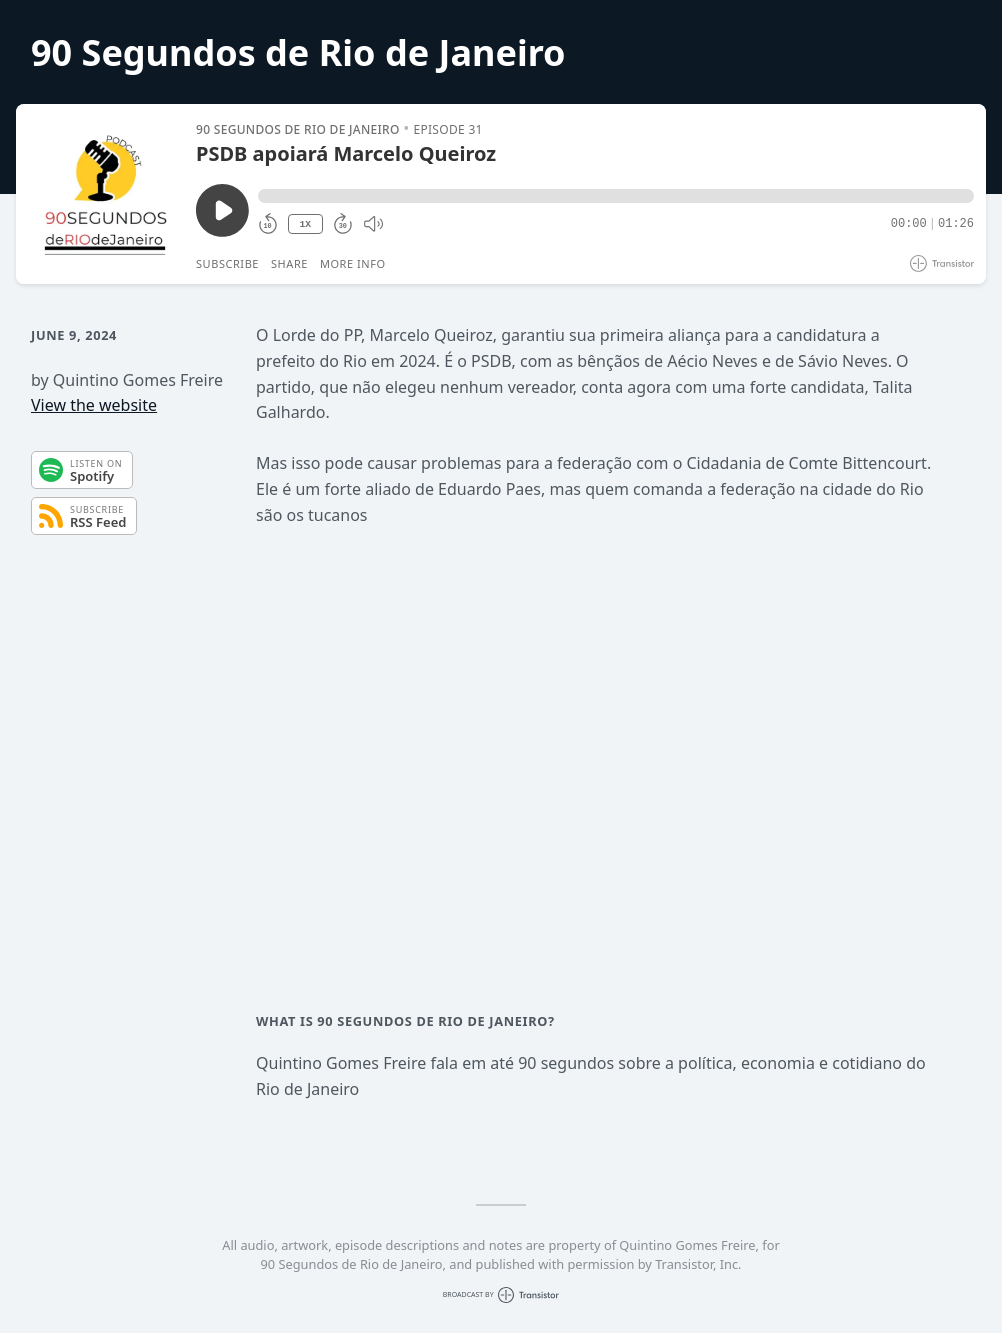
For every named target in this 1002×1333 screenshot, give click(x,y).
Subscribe (227, 263)
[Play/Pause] (105, 194)
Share (289, 263)
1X (305, 224)
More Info (353, 263)
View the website (94, 405)
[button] (616, 196)
